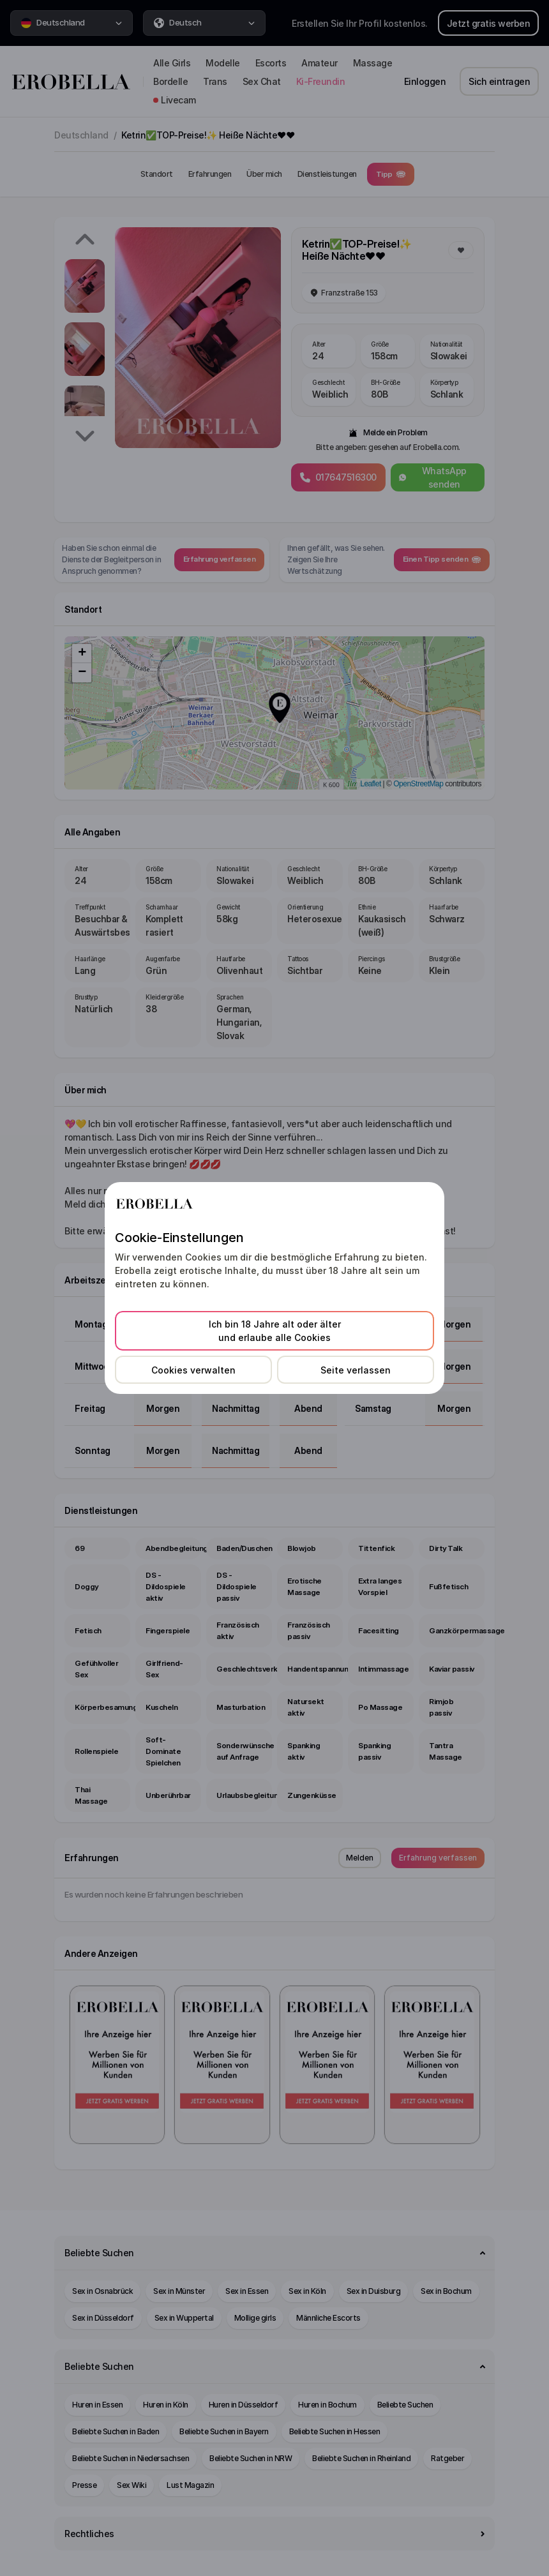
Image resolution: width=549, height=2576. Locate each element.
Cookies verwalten (193, 1370)
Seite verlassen (355, 1370)
